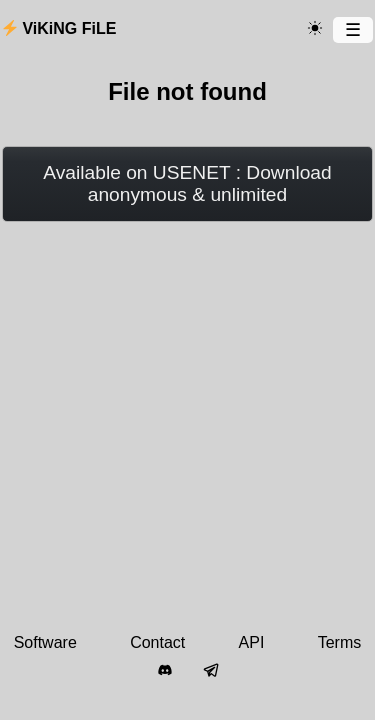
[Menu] (353, 30)
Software (45, 642)
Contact (157, 642)
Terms (340, 642)
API (252, 642)
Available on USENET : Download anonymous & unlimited (187, 183)
